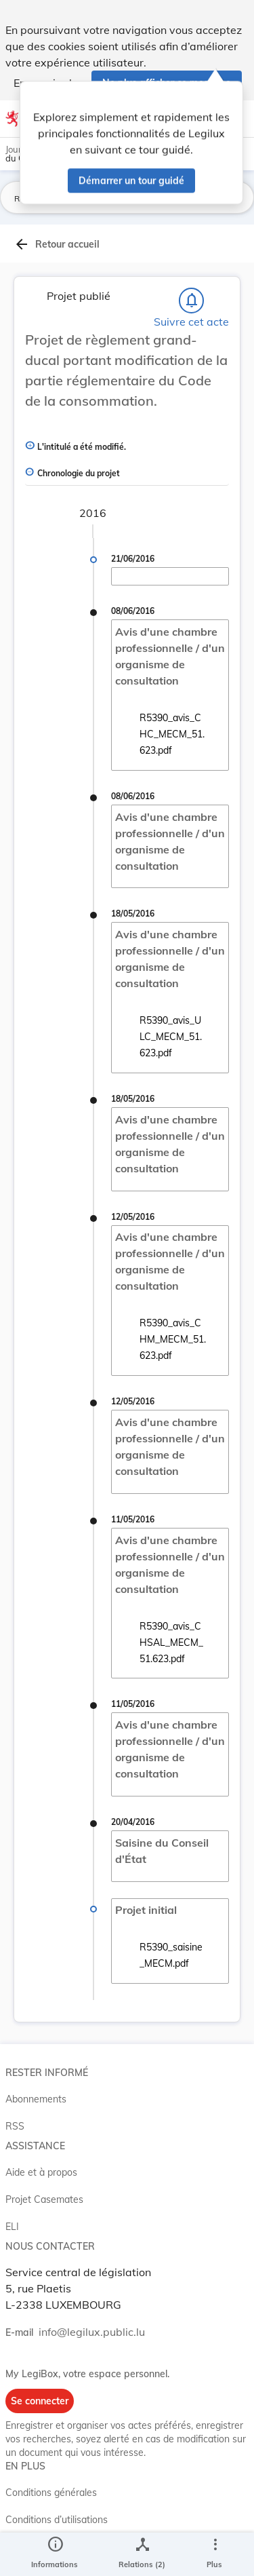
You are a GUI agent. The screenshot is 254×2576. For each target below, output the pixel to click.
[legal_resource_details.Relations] (142, 2554)
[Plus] (215, 2554)
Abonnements (35, 2099)
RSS (14, 2126)
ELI (12, 2227)
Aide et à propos (41, 2172)
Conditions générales (51, 2492)
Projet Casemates (44, 2199)
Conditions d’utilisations (56, 2520)
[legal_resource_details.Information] (54, 2554)
